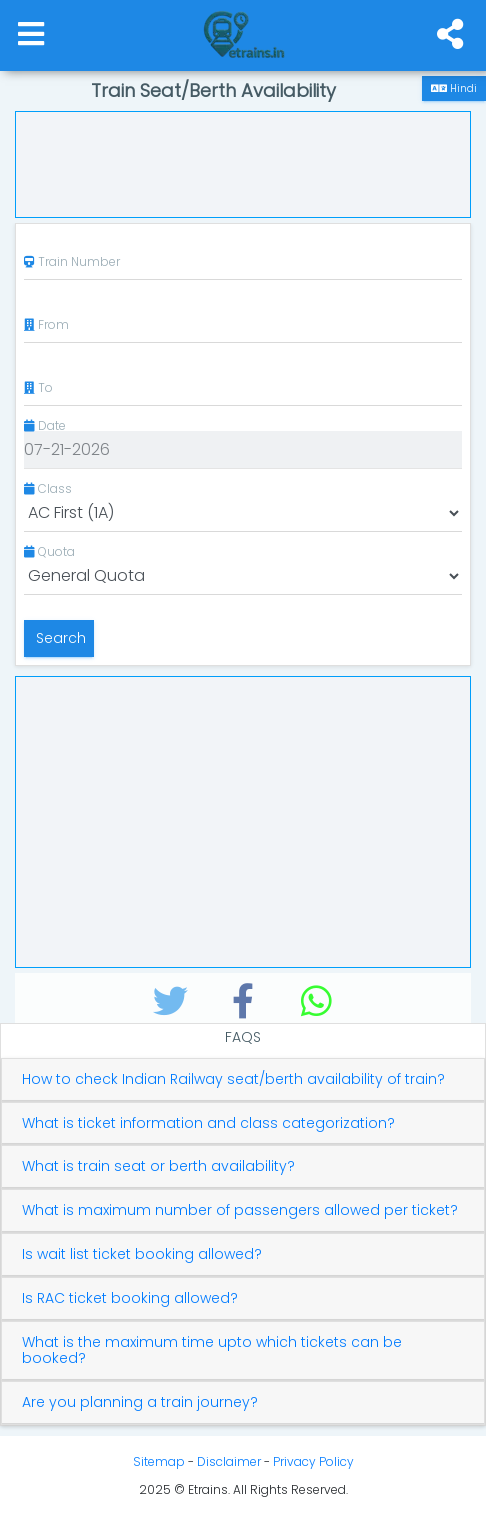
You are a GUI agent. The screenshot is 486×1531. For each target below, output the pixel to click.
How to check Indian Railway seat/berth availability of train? (233, 1079)
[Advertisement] (243, 162)
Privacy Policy (313, 1461)
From (46, 324)
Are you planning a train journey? (140, 1402)
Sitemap (159, 1461)
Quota (49, 551)
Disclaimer (229, 1461)
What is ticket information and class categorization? (208, 1123)
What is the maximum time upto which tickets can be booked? (212, 1351)
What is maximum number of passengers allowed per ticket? (240, 1210)
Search (59, 638)
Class (48, 488)
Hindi (454, 88)
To (38, 387)
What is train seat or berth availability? (158, 1166)
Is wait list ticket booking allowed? (142, 1254)
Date (45, 425)
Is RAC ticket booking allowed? (130, 1298)
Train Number (72, 261)
